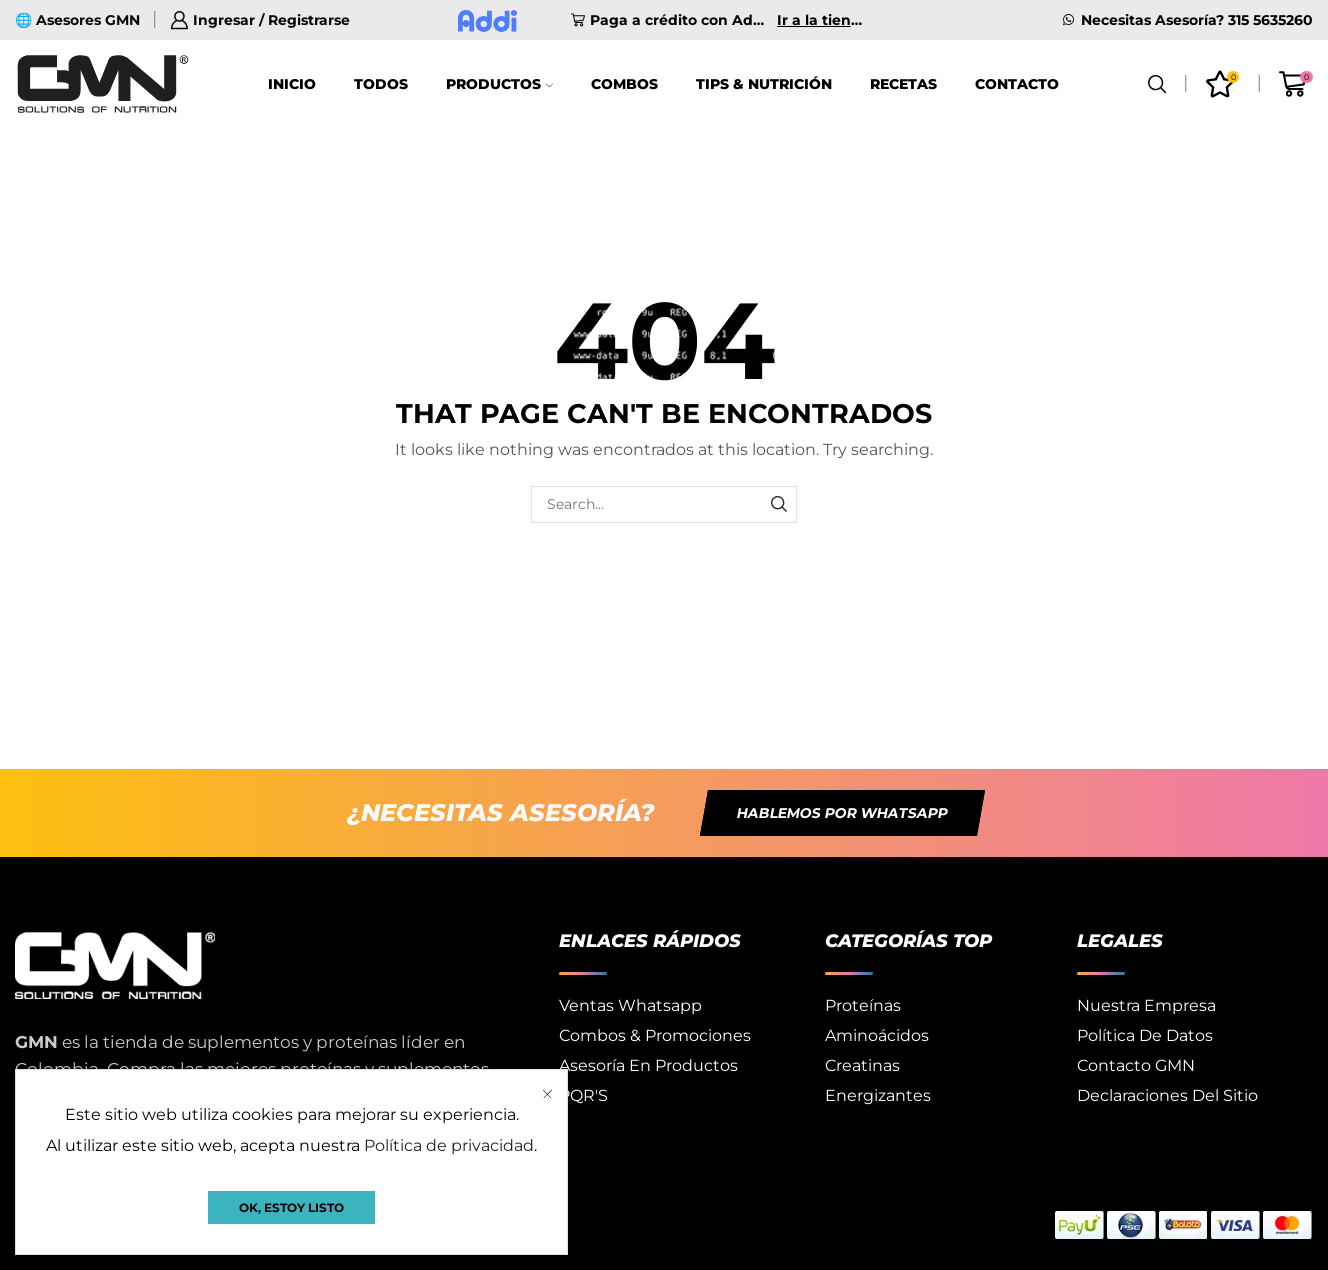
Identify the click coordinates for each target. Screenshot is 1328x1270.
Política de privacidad (449, 1145)
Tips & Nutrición (764, 84)
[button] (842, 813)
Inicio (292, 84)
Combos (624, 84)
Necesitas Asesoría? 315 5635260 (1197, 20)
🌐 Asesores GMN (77, 20)
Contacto (1017, 84)
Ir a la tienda (822, 20)
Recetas (903, 84)
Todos (381, 84)
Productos (499, 84)
